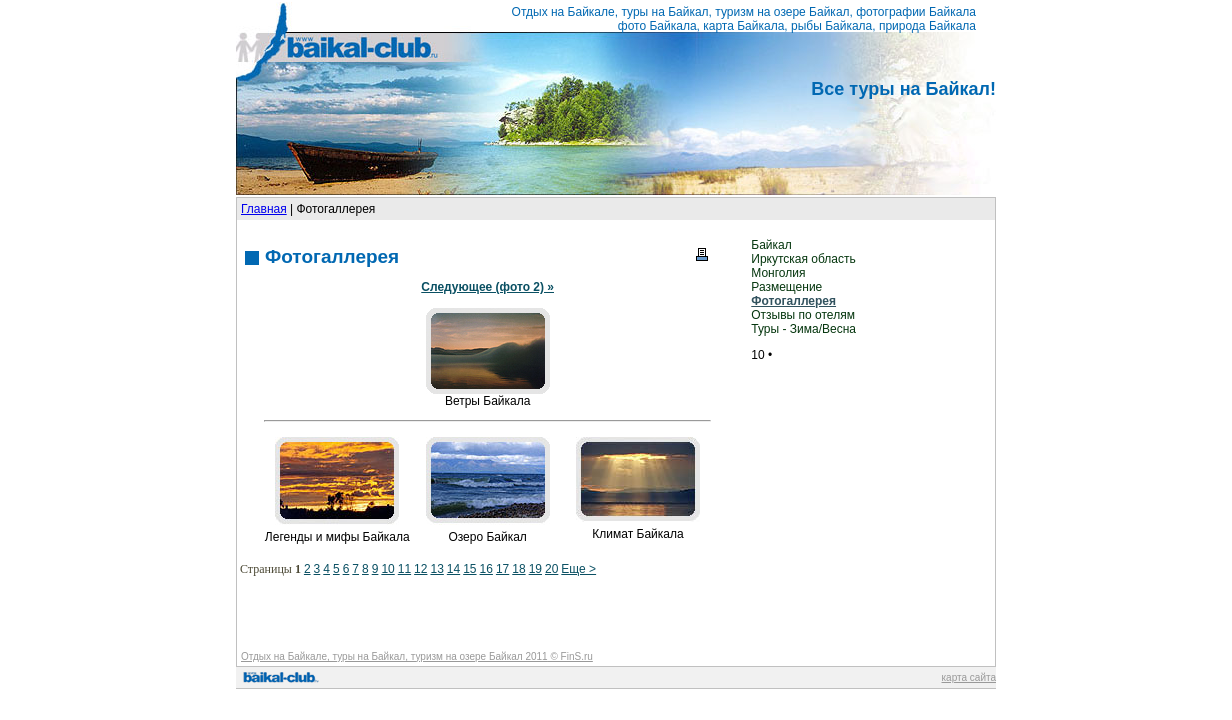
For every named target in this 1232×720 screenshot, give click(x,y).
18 (518, 569)
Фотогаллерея (793, 301)
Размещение (786, 287)
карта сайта (969, 677)
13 (436, 569)
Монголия (778, 273)
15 (469, 569)
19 (535, 569)
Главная (264, 209)
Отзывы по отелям (803, 315)
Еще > (578, 569)
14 (453, 569)
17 (502, 569)
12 (420, 569)
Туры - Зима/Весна (803, 329)
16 (486, 569)
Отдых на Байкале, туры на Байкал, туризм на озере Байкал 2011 (394, 656)
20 (551, 569)
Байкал (771, 245)
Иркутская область (803, 259)
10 (387, 569)
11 (404, 569)
